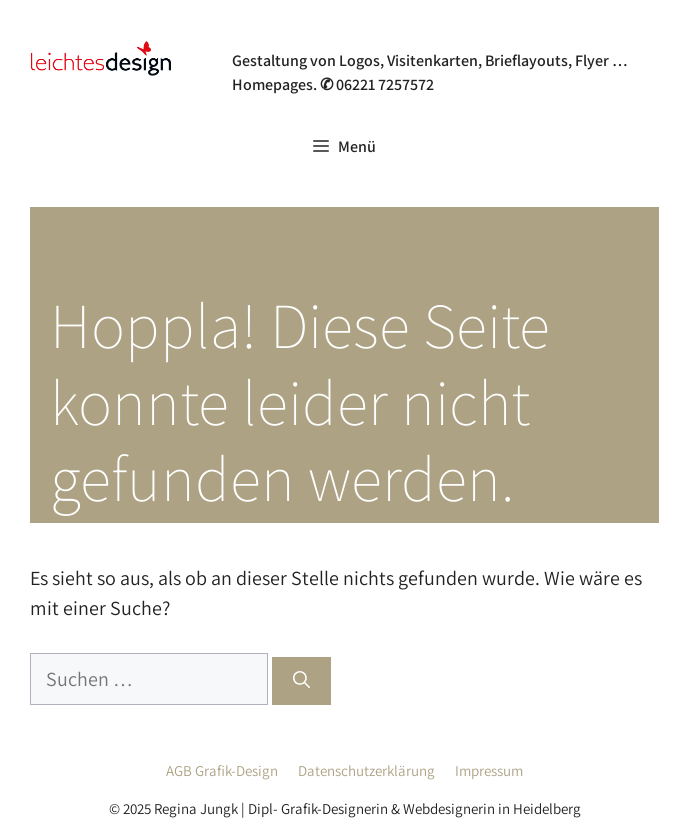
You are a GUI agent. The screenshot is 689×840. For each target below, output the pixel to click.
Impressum (489, 770)
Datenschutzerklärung (366, 770)
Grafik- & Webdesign (333, 34)
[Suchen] (301, 681)
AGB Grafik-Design (222, 770)
